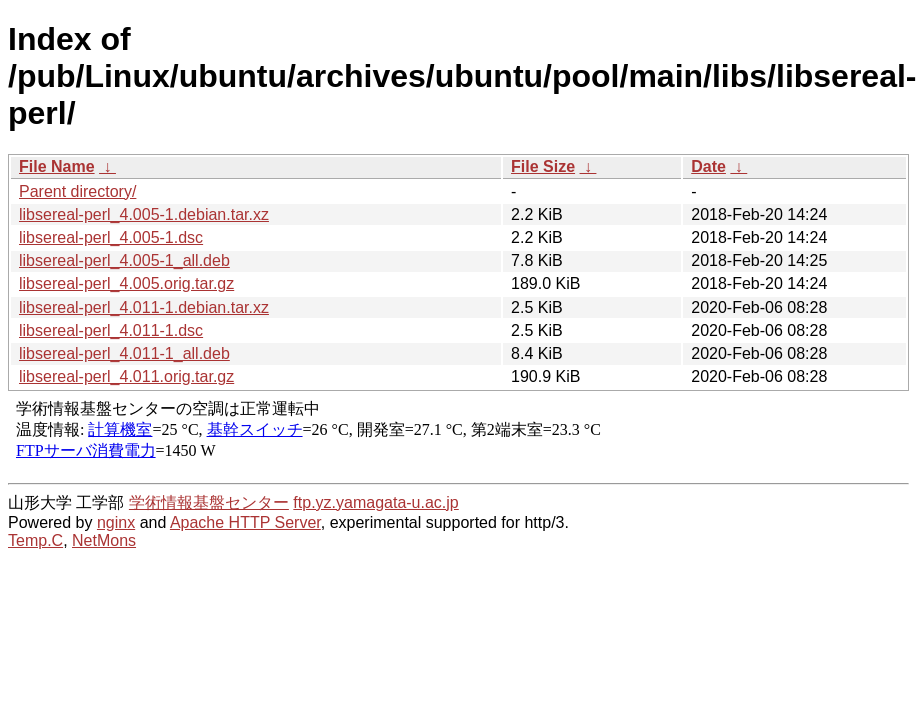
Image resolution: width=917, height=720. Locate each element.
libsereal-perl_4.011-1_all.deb (124, 353)
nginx (116, 522)
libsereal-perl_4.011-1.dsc (111, 330)
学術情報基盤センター (209, 502)
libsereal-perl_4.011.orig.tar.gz (126, 376)
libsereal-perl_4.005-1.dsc (111, 237)
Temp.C (35, 540)
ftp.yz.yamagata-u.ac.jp (375, 502)
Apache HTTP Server (245, 522)
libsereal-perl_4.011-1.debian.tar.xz (144, 307)
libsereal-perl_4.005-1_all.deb (124, 260)
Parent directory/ (77, 191)
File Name (57, 166)
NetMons (104, 540)
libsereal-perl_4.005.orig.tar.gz (126, 283)
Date (708, 166)
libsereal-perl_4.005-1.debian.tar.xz (144, 214)
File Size (543, 166)
